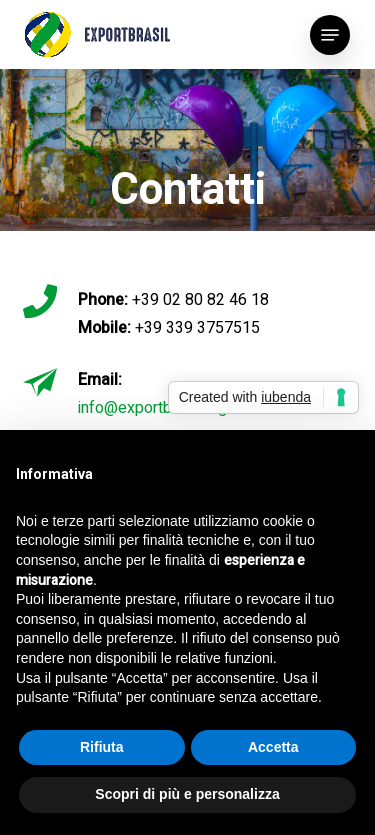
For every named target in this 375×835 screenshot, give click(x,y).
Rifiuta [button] (102, 747)
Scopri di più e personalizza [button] (187, 794)
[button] (330, 35)
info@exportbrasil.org (152, 408)
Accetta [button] (273, 747)
